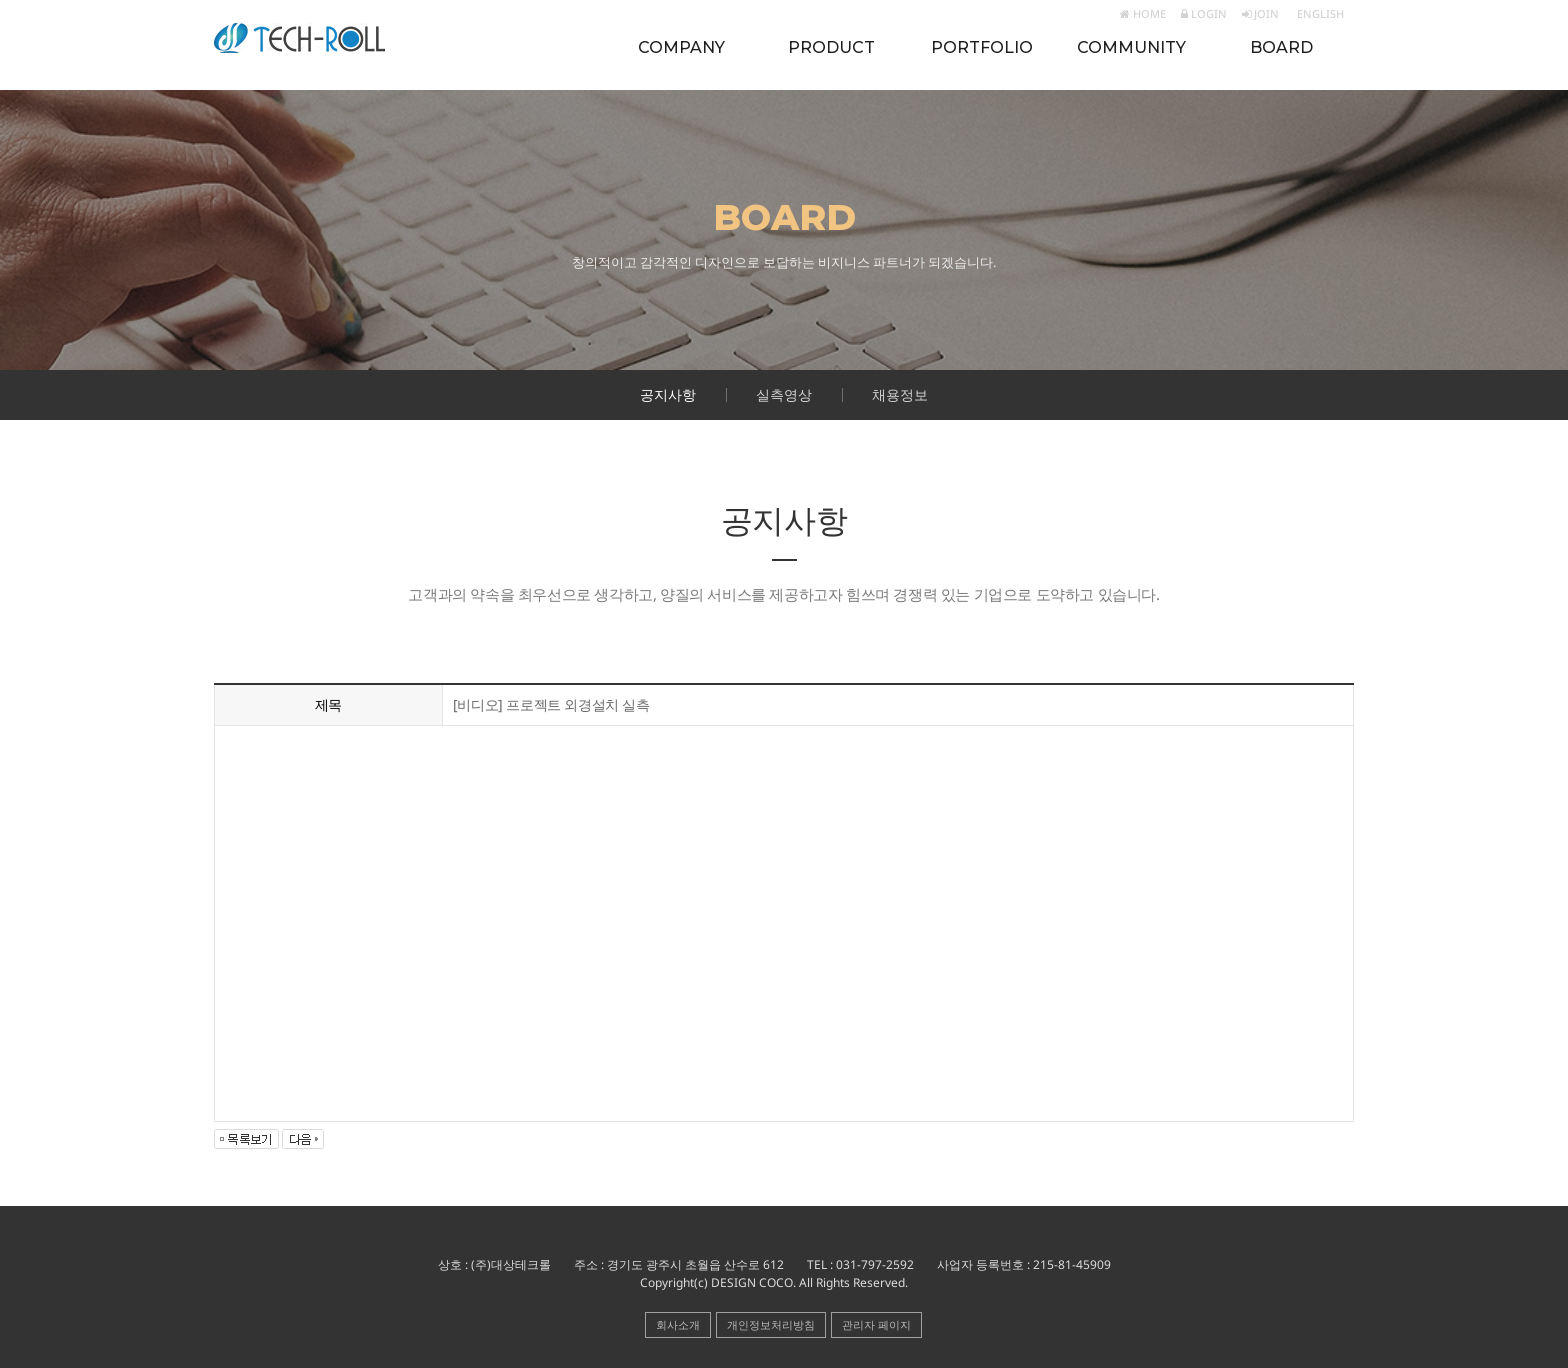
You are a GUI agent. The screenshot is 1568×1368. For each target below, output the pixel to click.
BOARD (1281, 47)
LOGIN (1204, 13)
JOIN (1260, 13)
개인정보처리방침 (771, 1324)
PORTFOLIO (982, 47)
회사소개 (678, 1324)
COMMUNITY (1131, 47)
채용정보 (900, 394)
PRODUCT (831, 47)
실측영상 (784, 394)
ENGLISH (1319, 13)
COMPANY (681, 47)
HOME (1143, 13)
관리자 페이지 (876, 1324)
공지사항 (668, 394)
